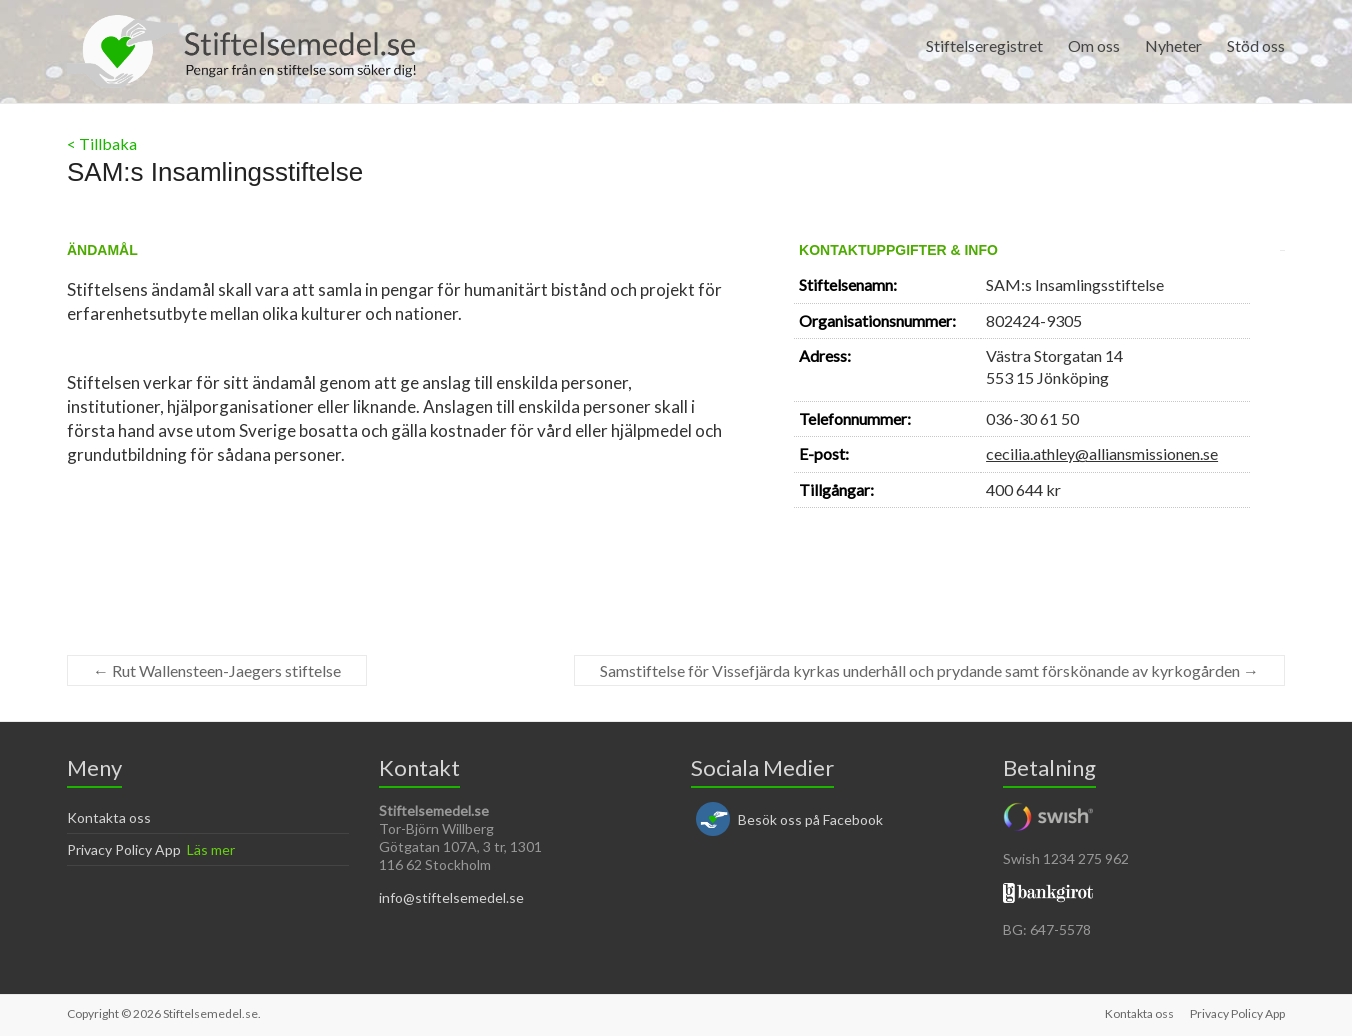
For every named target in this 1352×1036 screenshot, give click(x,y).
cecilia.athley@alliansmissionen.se (1102, 453)
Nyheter (1173, 45)
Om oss (1094, 45)
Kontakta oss (109, 817)
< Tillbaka (102, 143)
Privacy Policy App (124, 849)
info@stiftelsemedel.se (451, 897)
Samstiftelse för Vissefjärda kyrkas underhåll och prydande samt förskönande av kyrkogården (929, 670)
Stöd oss (1256, 45)
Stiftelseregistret (984, 45)
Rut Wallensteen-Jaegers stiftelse (217, 670)
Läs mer (211, 849)
